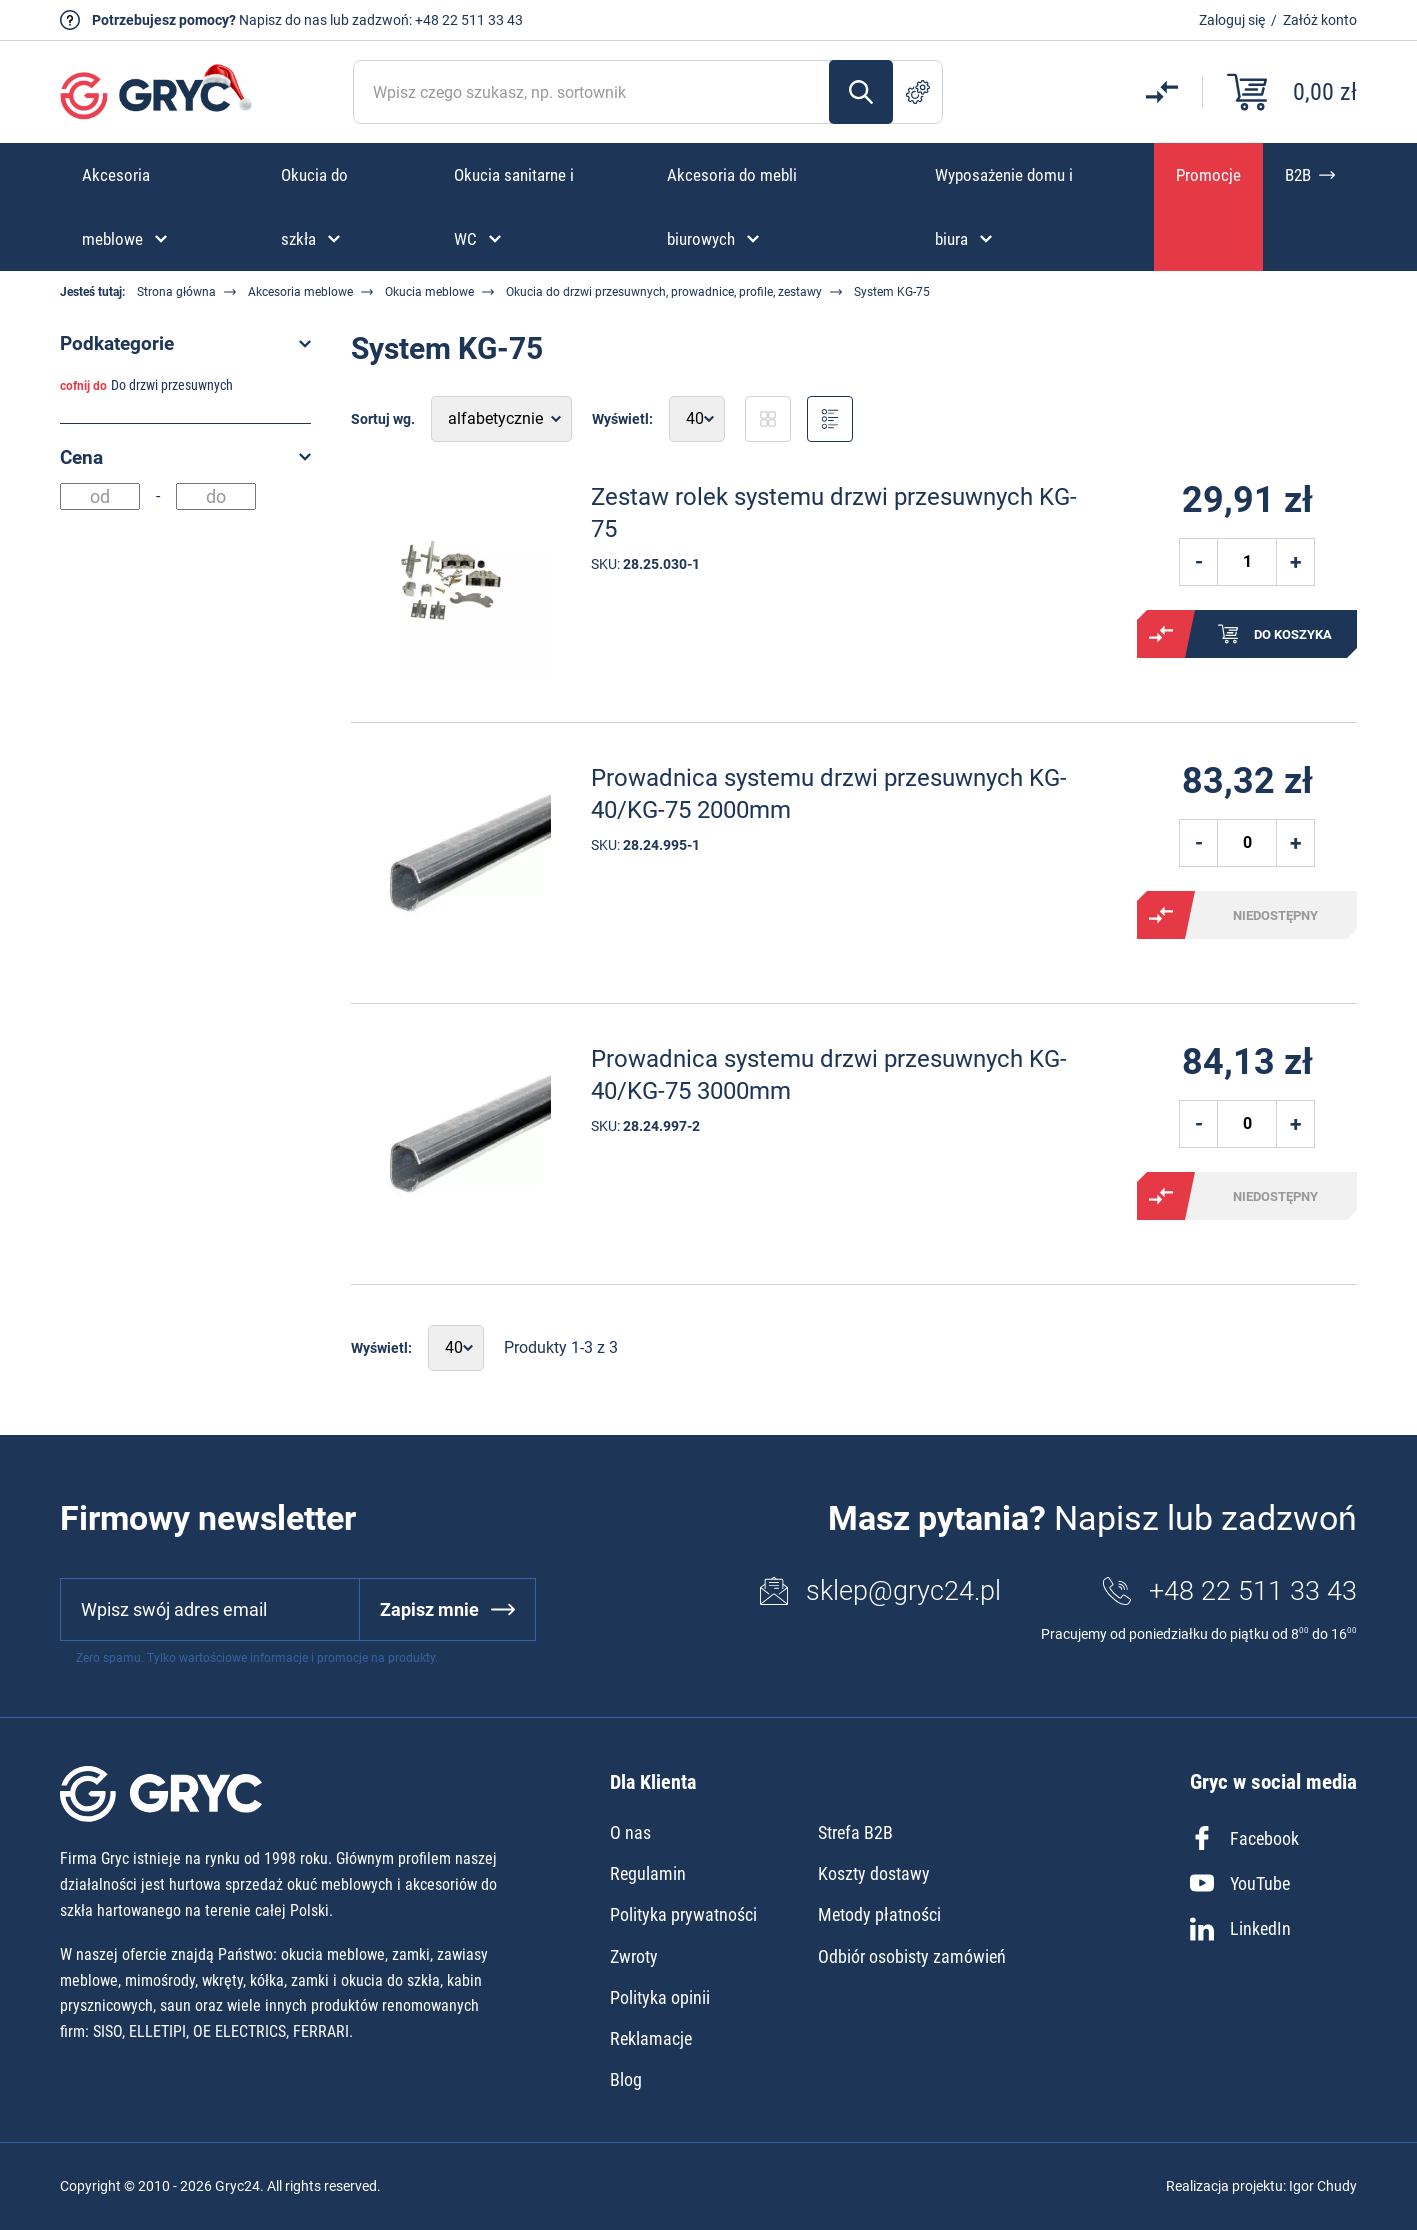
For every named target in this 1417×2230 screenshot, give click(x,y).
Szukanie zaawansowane (918, 92)
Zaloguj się (1232, 20)
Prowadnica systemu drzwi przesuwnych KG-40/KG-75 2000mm (829, 793)
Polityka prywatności (683, 1914)
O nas (630, 1832)
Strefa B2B (855, 1832)
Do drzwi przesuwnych (172, 385)
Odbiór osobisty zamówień (912, 1956)
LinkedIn (1240, 1929)
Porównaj (1161, 634)
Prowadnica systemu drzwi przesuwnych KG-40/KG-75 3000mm (829, 1074)
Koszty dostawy (874, 1873)
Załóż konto (1320, 20)
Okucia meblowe (429, 292)
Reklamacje (651, 2038)
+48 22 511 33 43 (469, 20)
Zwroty (634, 1956)
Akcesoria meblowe (300, 292)
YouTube (1240, 1883)
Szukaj (861, 92)
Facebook (1244, 1838)
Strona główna (176, 292)
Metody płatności (879, 1914)
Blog (626, 2079)
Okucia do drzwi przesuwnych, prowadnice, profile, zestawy (664, 292)
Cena (81, 457)
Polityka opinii (660, 1997)
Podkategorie (117, 343)
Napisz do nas (283, 20)
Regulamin (648, 1873)
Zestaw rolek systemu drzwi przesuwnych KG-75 (834, 512)
